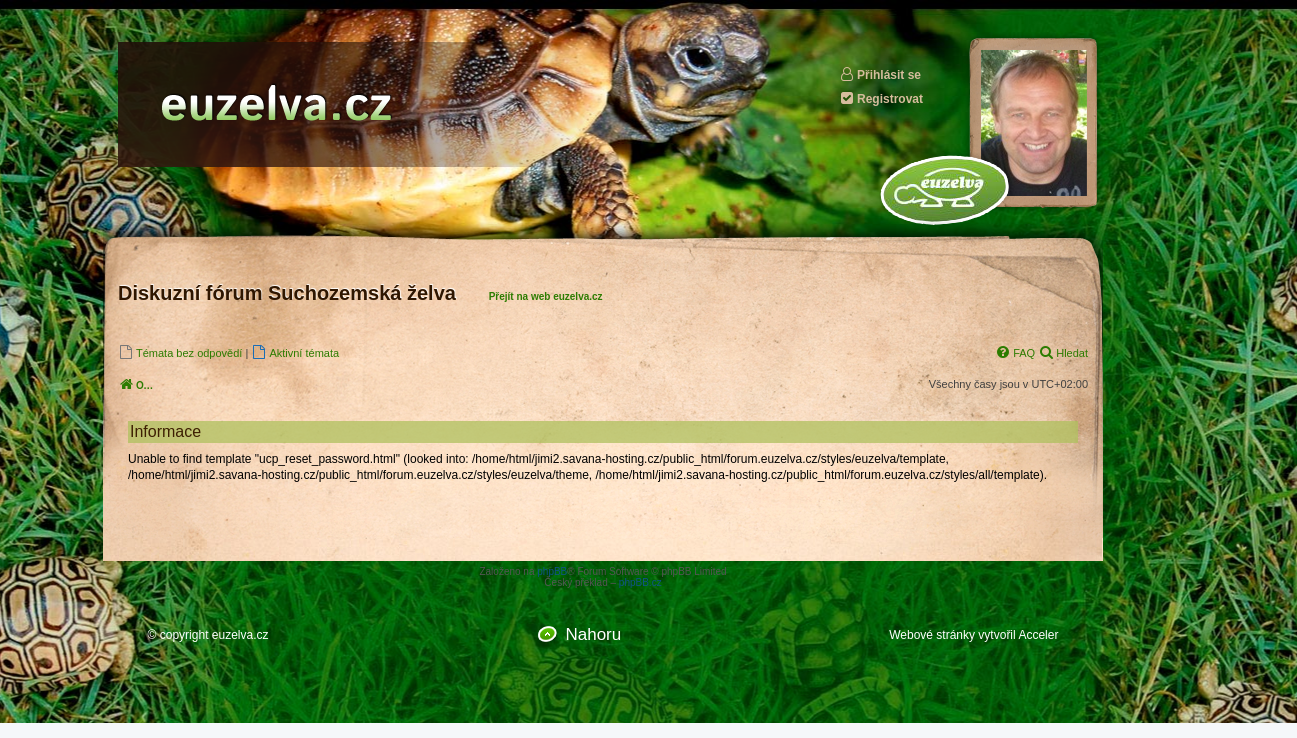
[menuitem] (180, 352)
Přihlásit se (880, 74)
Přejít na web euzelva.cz (546, 296)
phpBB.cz (640, 582)
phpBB (552, 571)
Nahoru (593, 634)
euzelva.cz (240, 635)
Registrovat (881, 98)
